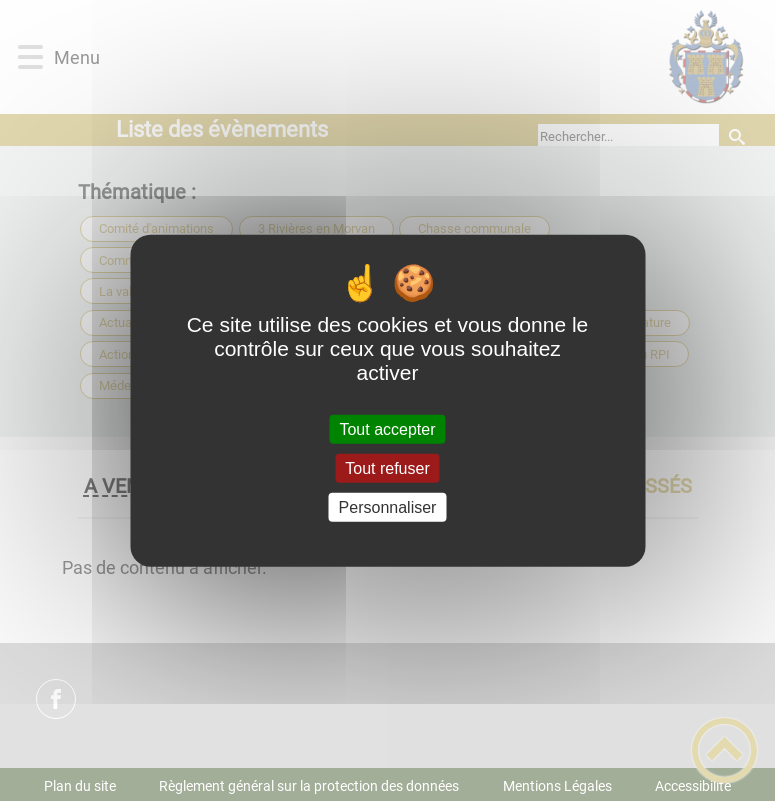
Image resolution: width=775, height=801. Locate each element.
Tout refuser (387, 467)
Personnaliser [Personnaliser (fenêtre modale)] (388, 507)
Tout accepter (387, 428)
